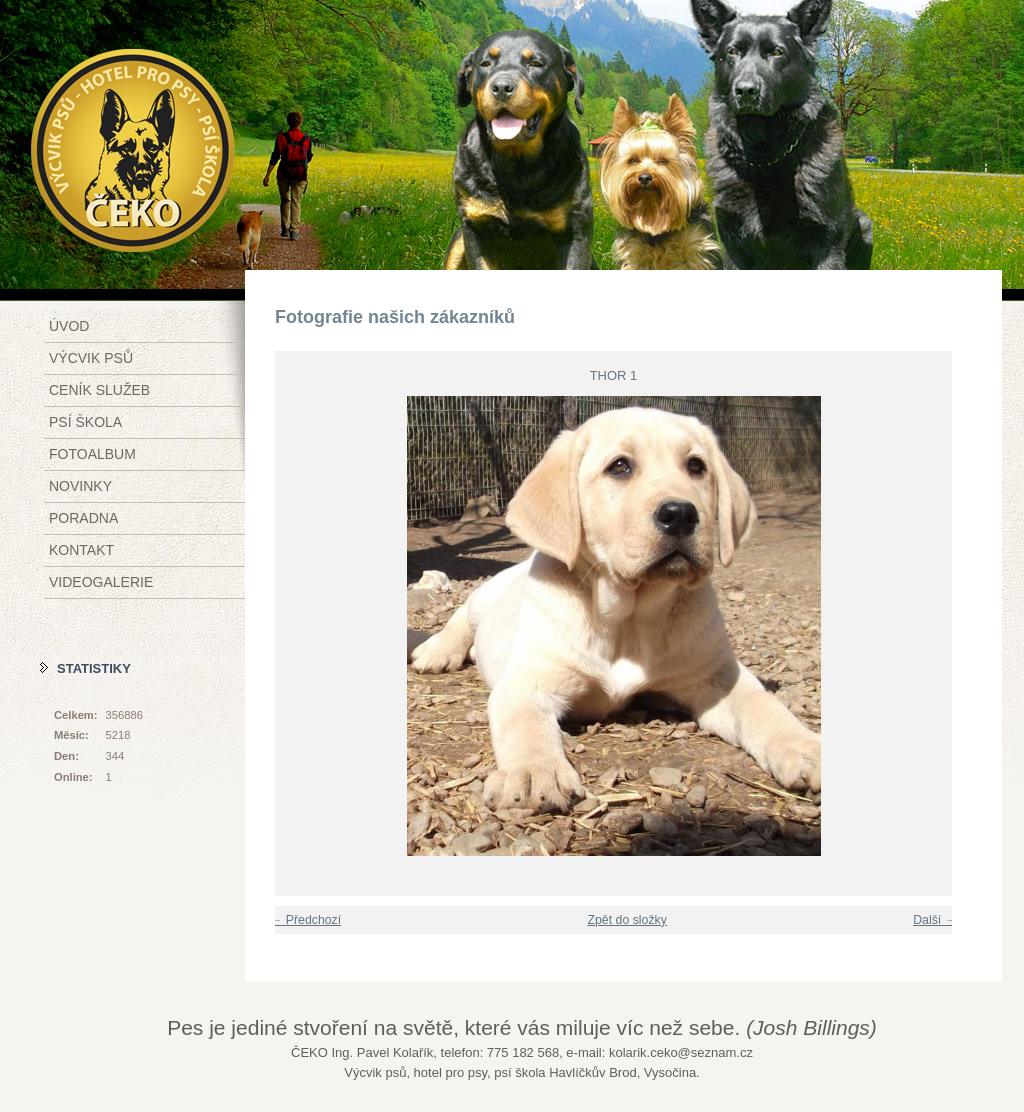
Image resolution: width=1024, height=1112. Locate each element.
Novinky (80, 486)
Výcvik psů (91, 358)
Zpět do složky (626, 920)
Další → (935, 920)
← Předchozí (305, 920)
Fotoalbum (92, 454)
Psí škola (85, 422)
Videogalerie (101, 582)
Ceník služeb (99, 390)
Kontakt (81, 550)
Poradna (83, 518)
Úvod (69, 326)
